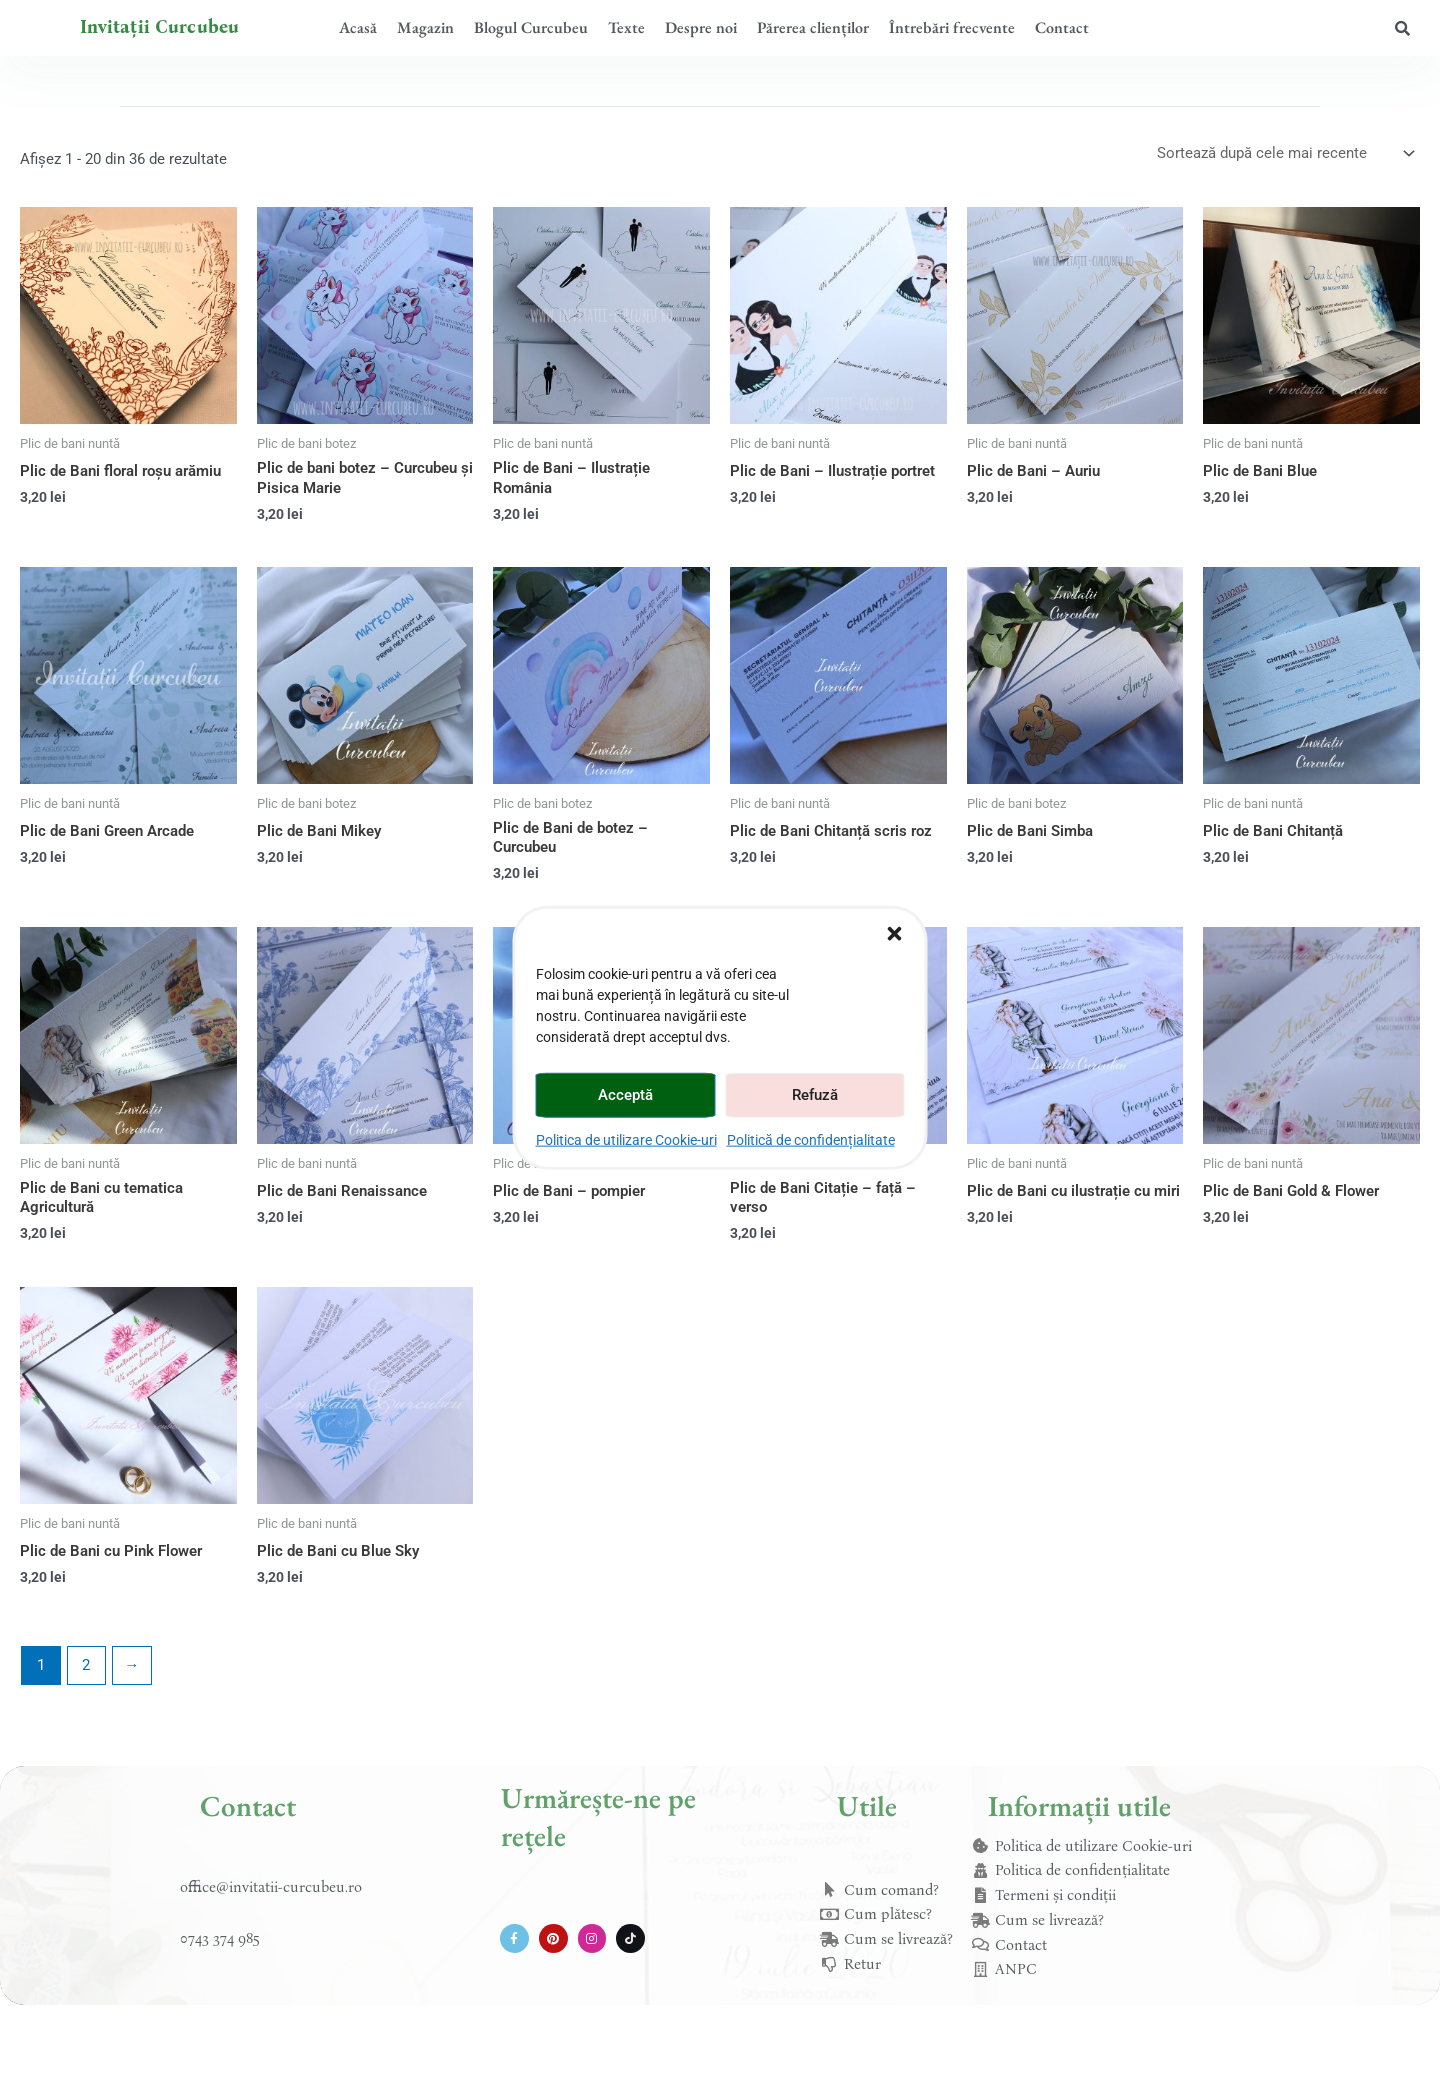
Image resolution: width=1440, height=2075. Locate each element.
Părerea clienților (813, 27)
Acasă (358, 27)
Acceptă (625, 1095)
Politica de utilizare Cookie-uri (626, 1139)
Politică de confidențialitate (811, 1139)
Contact (1062, 27)
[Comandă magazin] (1284, 153)
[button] (895, 933)
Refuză (815, 1095)
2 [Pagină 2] (86, 1665)
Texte (626, 27)
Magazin (425, 27)
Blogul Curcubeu (531, 27)
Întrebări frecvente (952, 27)
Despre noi (701, 27)
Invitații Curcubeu (160, 27)
